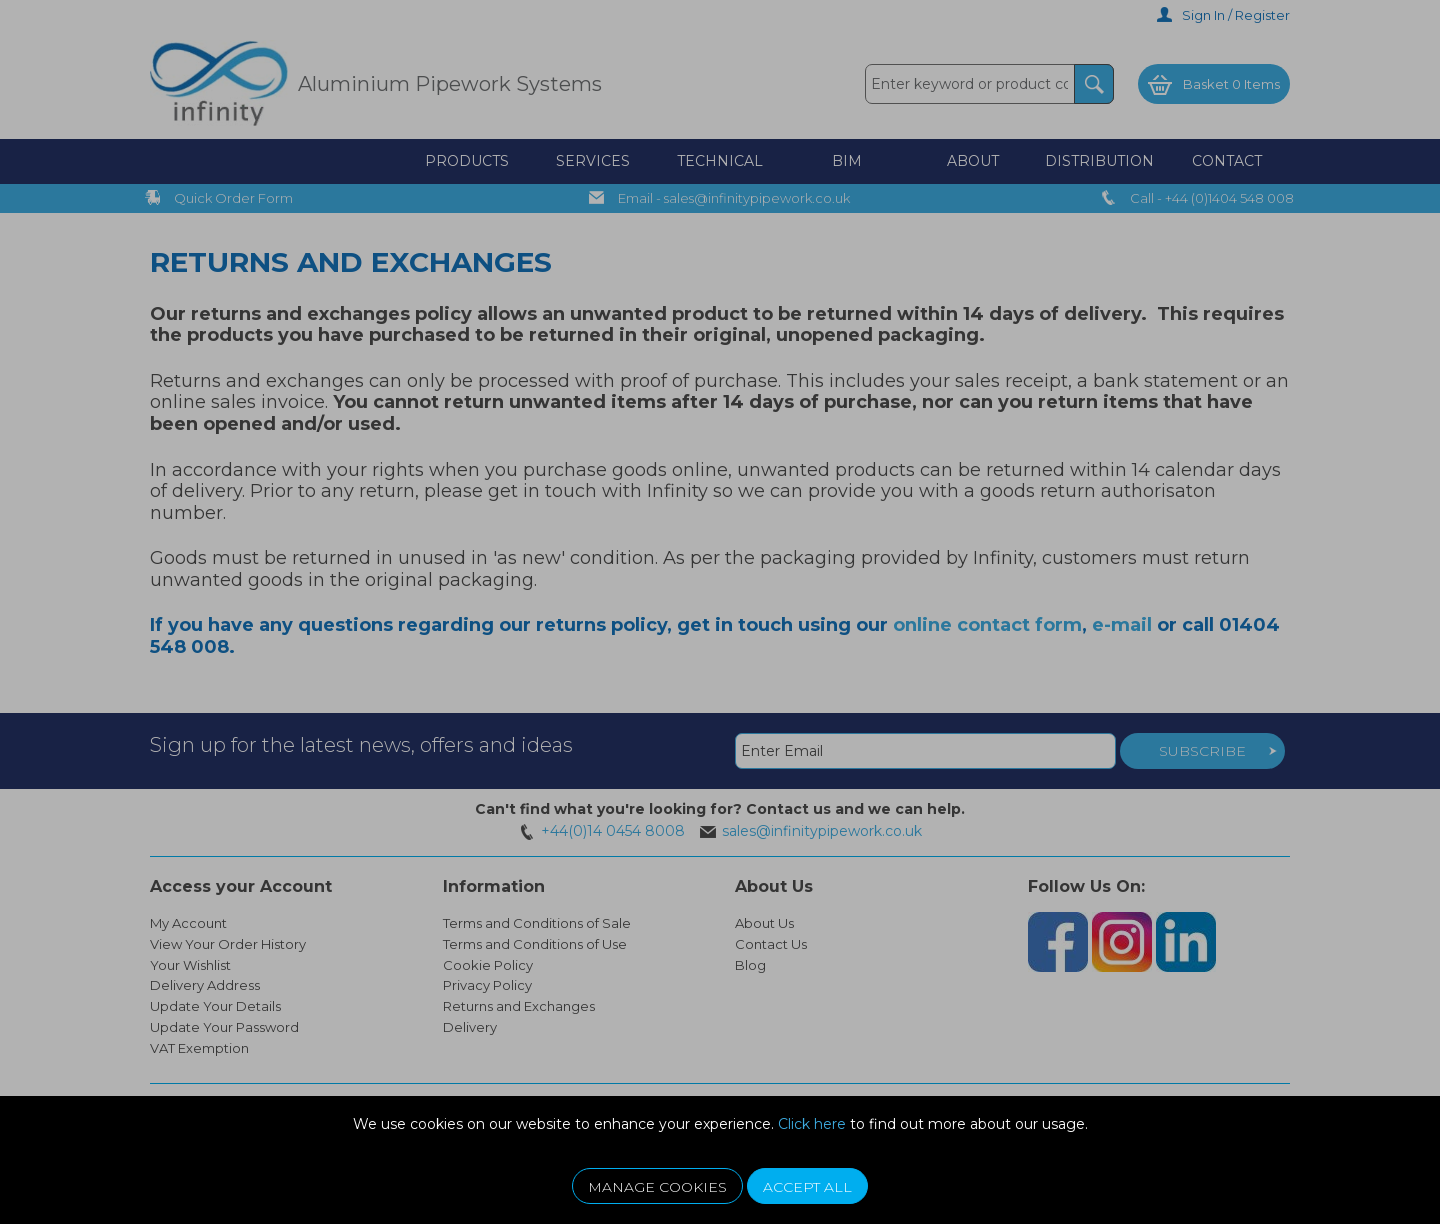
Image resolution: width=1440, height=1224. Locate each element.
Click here (812, 1124)
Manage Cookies (657, 1187)
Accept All (807, 1187)
